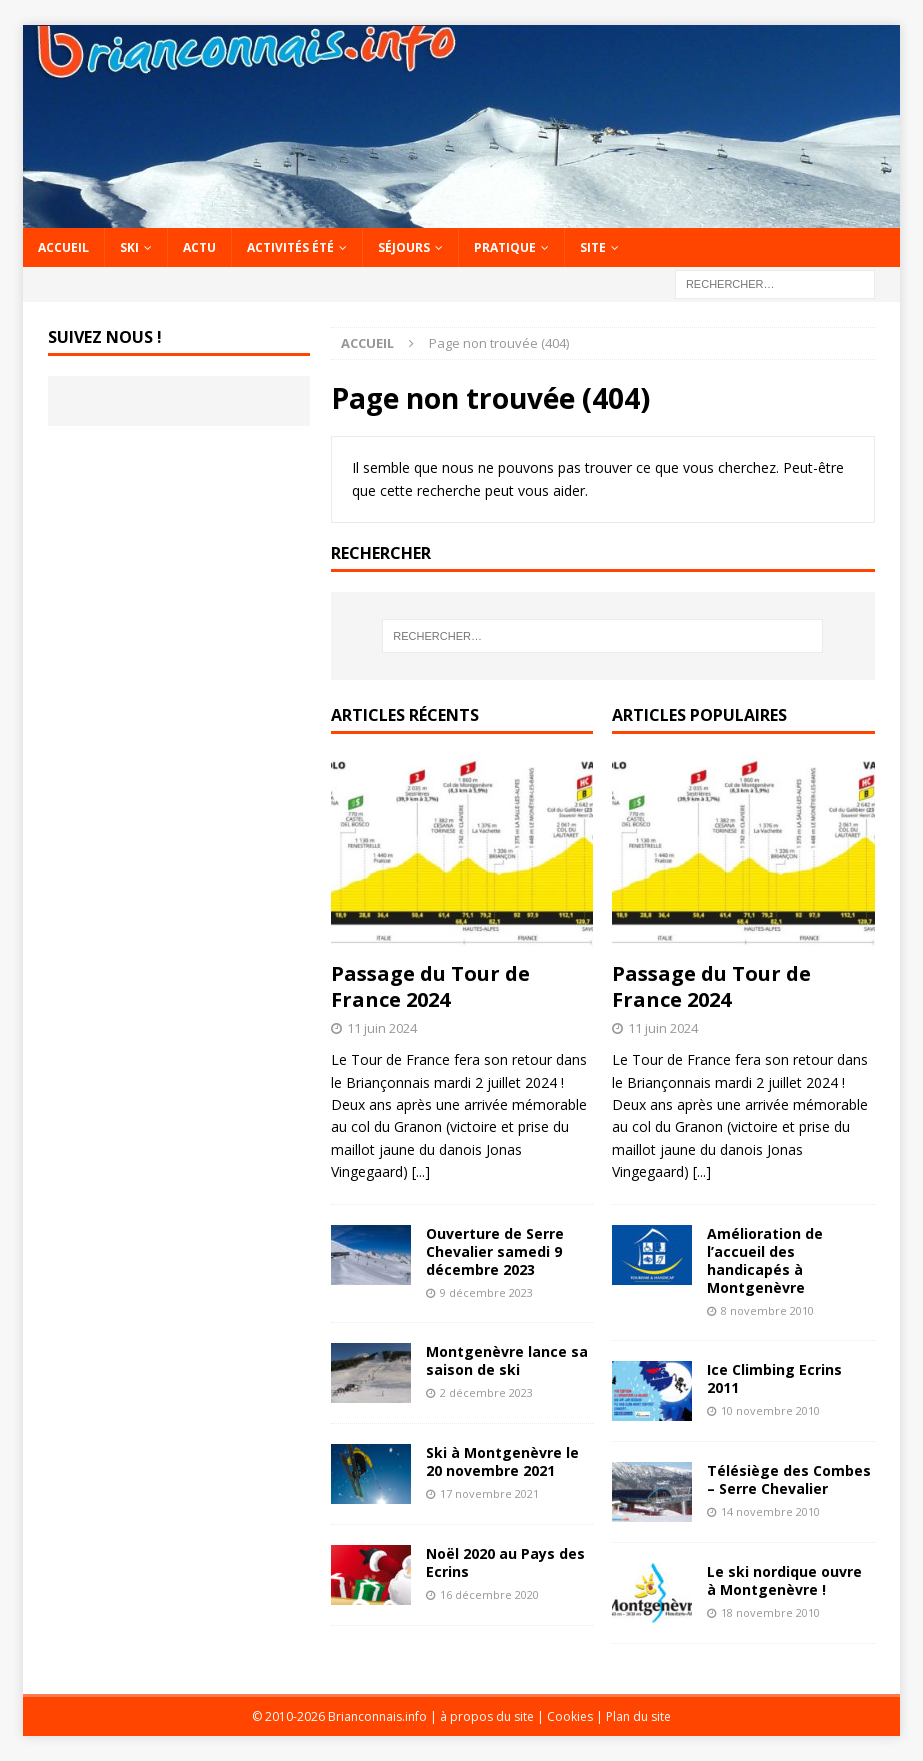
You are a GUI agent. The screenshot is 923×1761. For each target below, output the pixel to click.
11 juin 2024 (382, 1028)
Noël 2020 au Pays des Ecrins (505, 1562)
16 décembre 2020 (489, 1594)
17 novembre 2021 (489, 1493)
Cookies (570, 1716)
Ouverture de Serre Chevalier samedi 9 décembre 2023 (495, 1251)
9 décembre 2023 (486, 1292)
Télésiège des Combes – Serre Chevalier (789, 1479)
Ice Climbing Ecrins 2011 (774, 1378)
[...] (421, 1171)
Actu (199, 247)
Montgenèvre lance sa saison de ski (507, 1360)
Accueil (63, 247)
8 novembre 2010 (767, 1310)
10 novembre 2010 (770, 1410)
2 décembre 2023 (486, 1392)
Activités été (290, 247)
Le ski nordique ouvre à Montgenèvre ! (784, 1580)
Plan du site (638, 1716)
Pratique (505, 247)
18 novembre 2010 (770, 1612)
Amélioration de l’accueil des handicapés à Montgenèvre (765, 1261)
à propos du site (487, 1716)
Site (593, 247)
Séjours (404, 247)
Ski (129, 247)
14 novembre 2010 (770, 1511)
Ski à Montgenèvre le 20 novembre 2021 (502, 1461)
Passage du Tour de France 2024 (430, 986)
